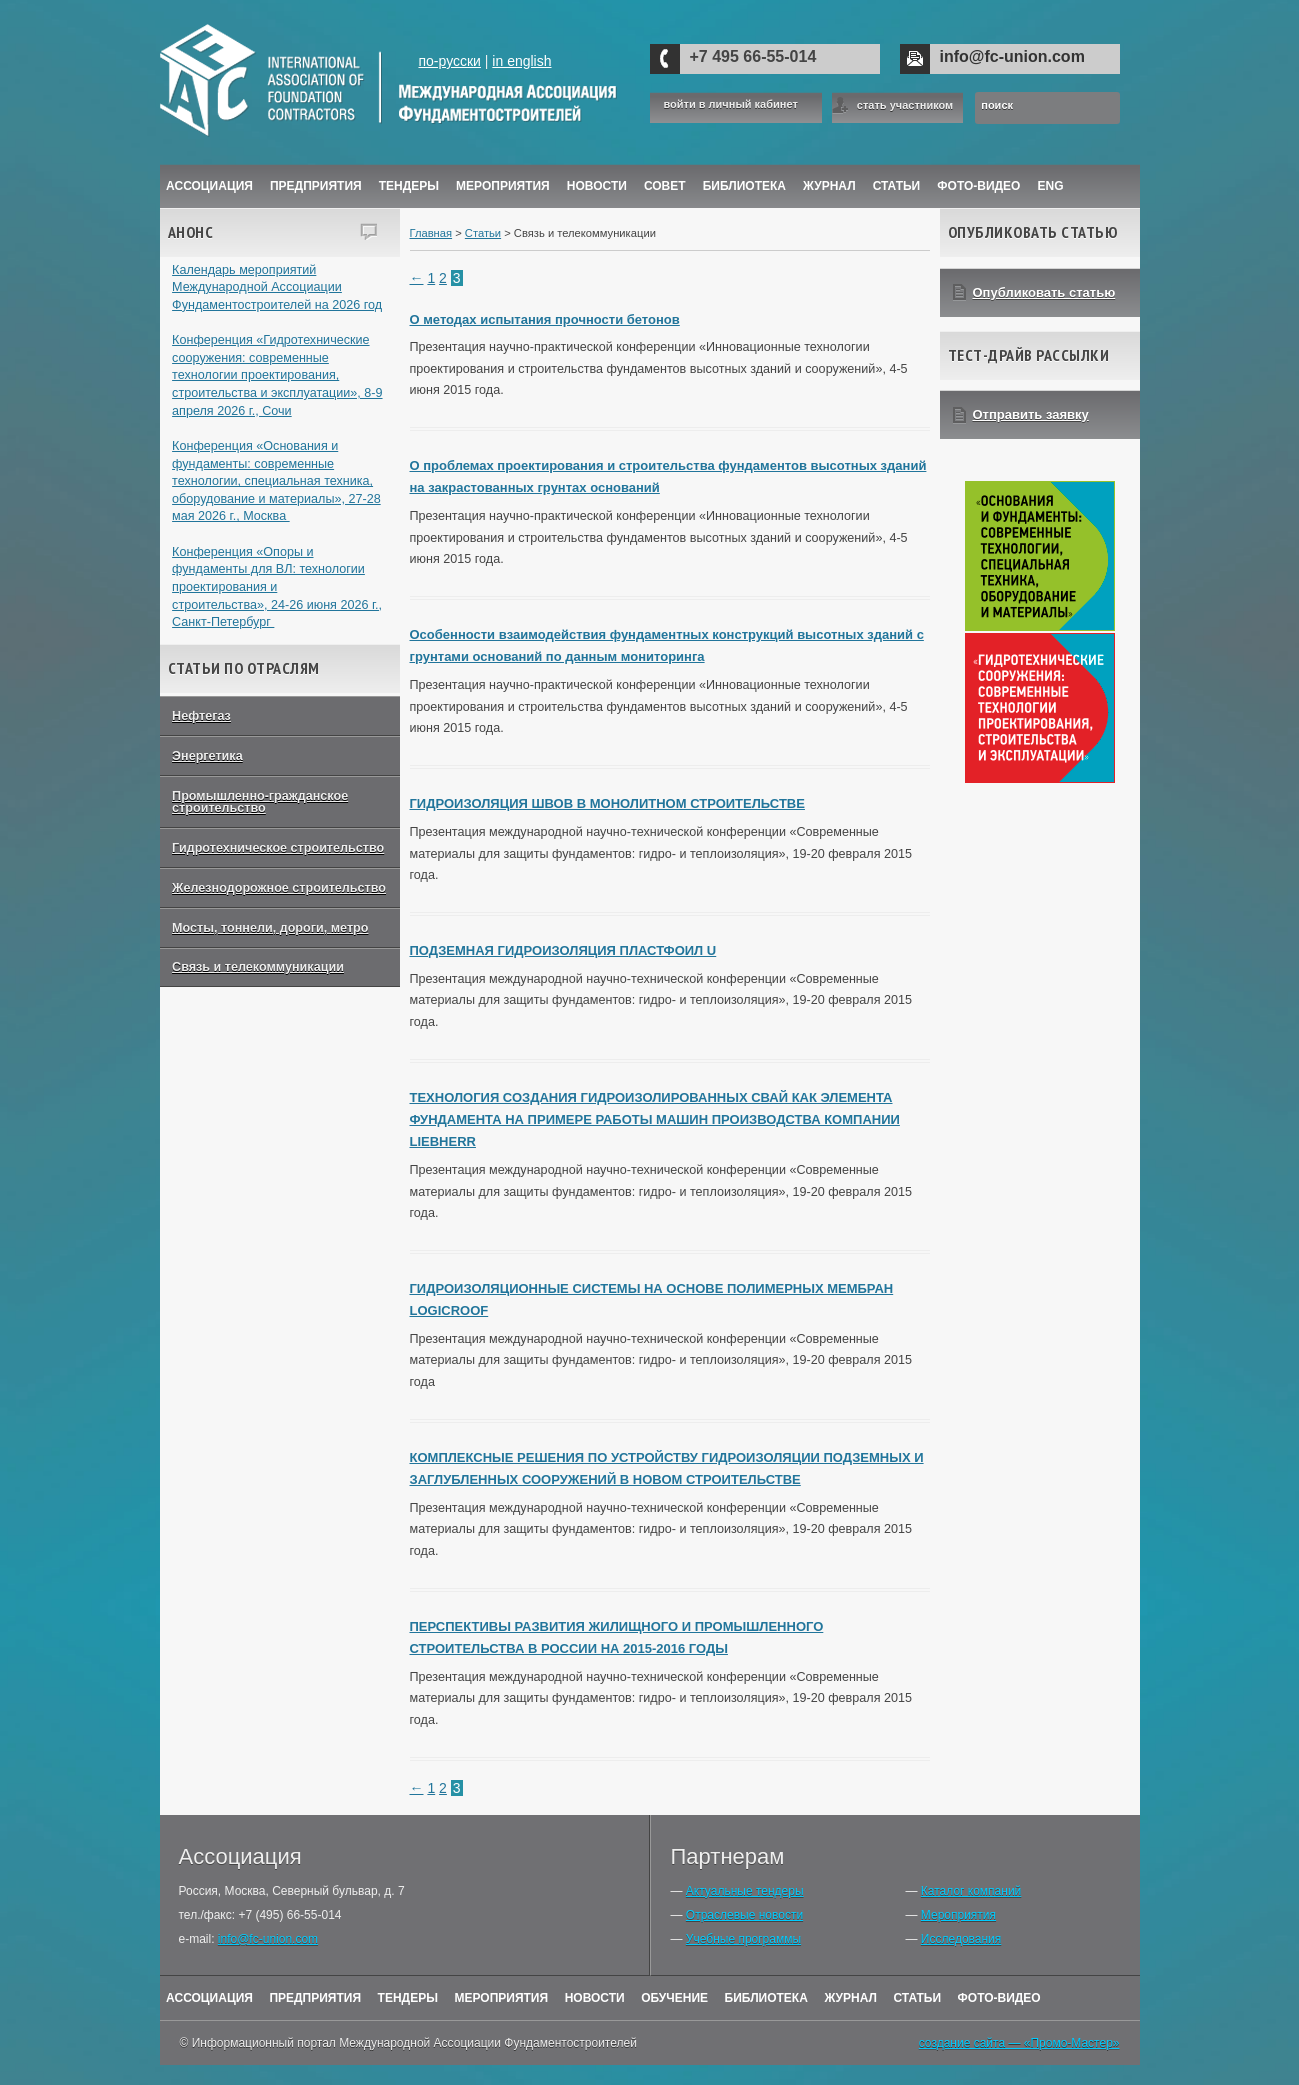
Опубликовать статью (1044, 292)
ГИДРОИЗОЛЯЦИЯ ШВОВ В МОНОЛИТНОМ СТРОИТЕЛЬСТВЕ (607, 803)
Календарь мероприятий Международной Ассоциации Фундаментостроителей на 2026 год (277, 287)
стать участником (905, 105)
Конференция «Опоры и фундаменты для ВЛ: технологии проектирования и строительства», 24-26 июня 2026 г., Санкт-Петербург (277, 587)
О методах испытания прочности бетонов (545, 319)
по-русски (449, 61)
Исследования (961, 1939)
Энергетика (207, 756)
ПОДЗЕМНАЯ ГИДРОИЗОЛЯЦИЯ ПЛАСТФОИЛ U (563, 950)
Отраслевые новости (744, 1915)
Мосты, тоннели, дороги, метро (270, 928)
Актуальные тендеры (745, 1891)
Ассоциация (209, 186)
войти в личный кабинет (731, 104)
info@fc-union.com (1012, 56)
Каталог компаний (971, 1891)
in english (521, 61)
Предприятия (316, 186)
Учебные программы (743, 1939)
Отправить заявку (1031, 414)
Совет (665, 186)
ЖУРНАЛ (829, 186)
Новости (597, 186)
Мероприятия (503, 186)
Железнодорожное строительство (279, 888)
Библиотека (744, 186)
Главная (431, 233)
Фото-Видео (978, 186)
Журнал (850, 1998)
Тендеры (409, 186)
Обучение (674, 1998)
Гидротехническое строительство (278, 848)
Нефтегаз (201, 716)
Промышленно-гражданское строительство (260, 802)
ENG (1051, 186)
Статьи (897, 186)
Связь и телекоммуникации (258, 967)
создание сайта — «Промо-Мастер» (1019, 2043)
